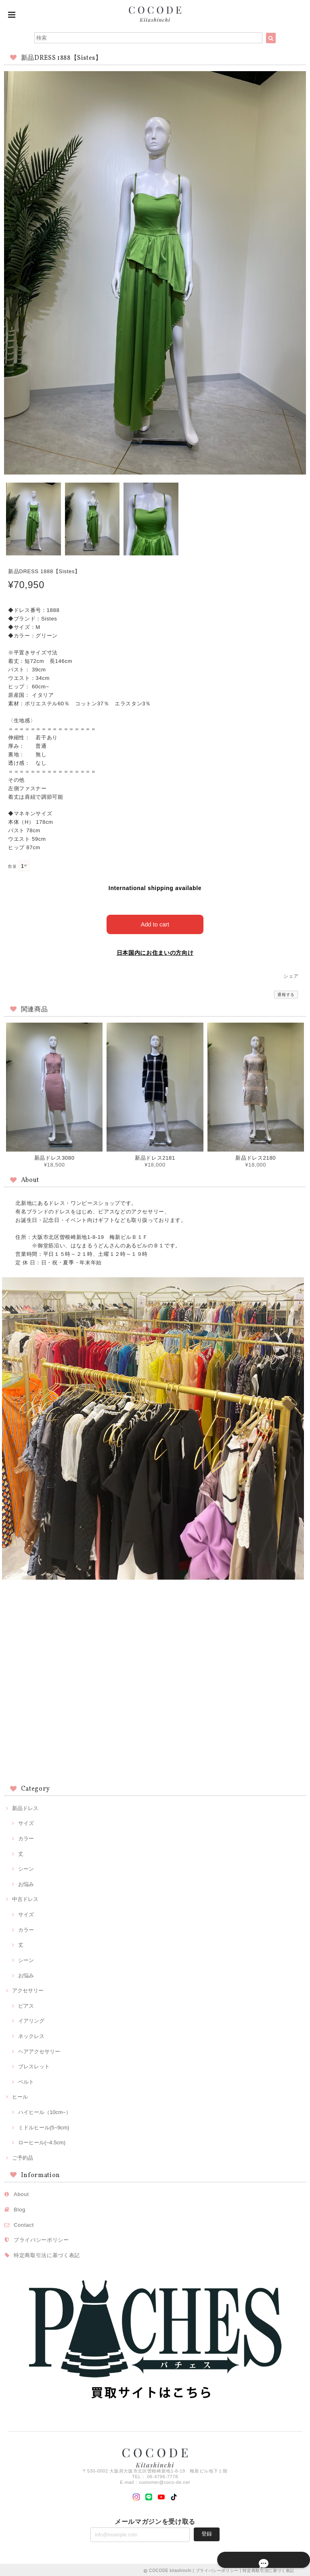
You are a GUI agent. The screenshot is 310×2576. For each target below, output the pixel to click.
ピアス (26, 2004)
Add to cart (155, 922)
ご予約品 (22, 2156)
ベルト (26, 2080)
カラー (26, 1837)
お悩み (26, 1883)
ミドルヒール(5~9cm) (43, 2126)
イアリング (31, 2020)
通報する (286, 993)
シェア (291, 974)
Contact (24, 2223)
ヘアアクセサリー (39, 2050)
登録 (206, 2533)
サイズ (26, 1822)
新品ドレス (25, 1807)
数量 (12, 866)
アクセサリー (28, 1989)
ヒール (20, 2096)
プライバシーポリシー (41, 2239)
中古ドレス (25, 1898)
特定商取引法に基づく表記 (47, 2254)
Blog (19, 2208)
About (21, 2193)
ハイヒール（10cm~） (44, 2111)
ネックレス (31, 2035)
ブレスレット (34, 2065)
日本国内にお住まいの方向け (155, 951)
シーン (26, 1868)
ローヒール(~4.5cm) (41, 2141)
